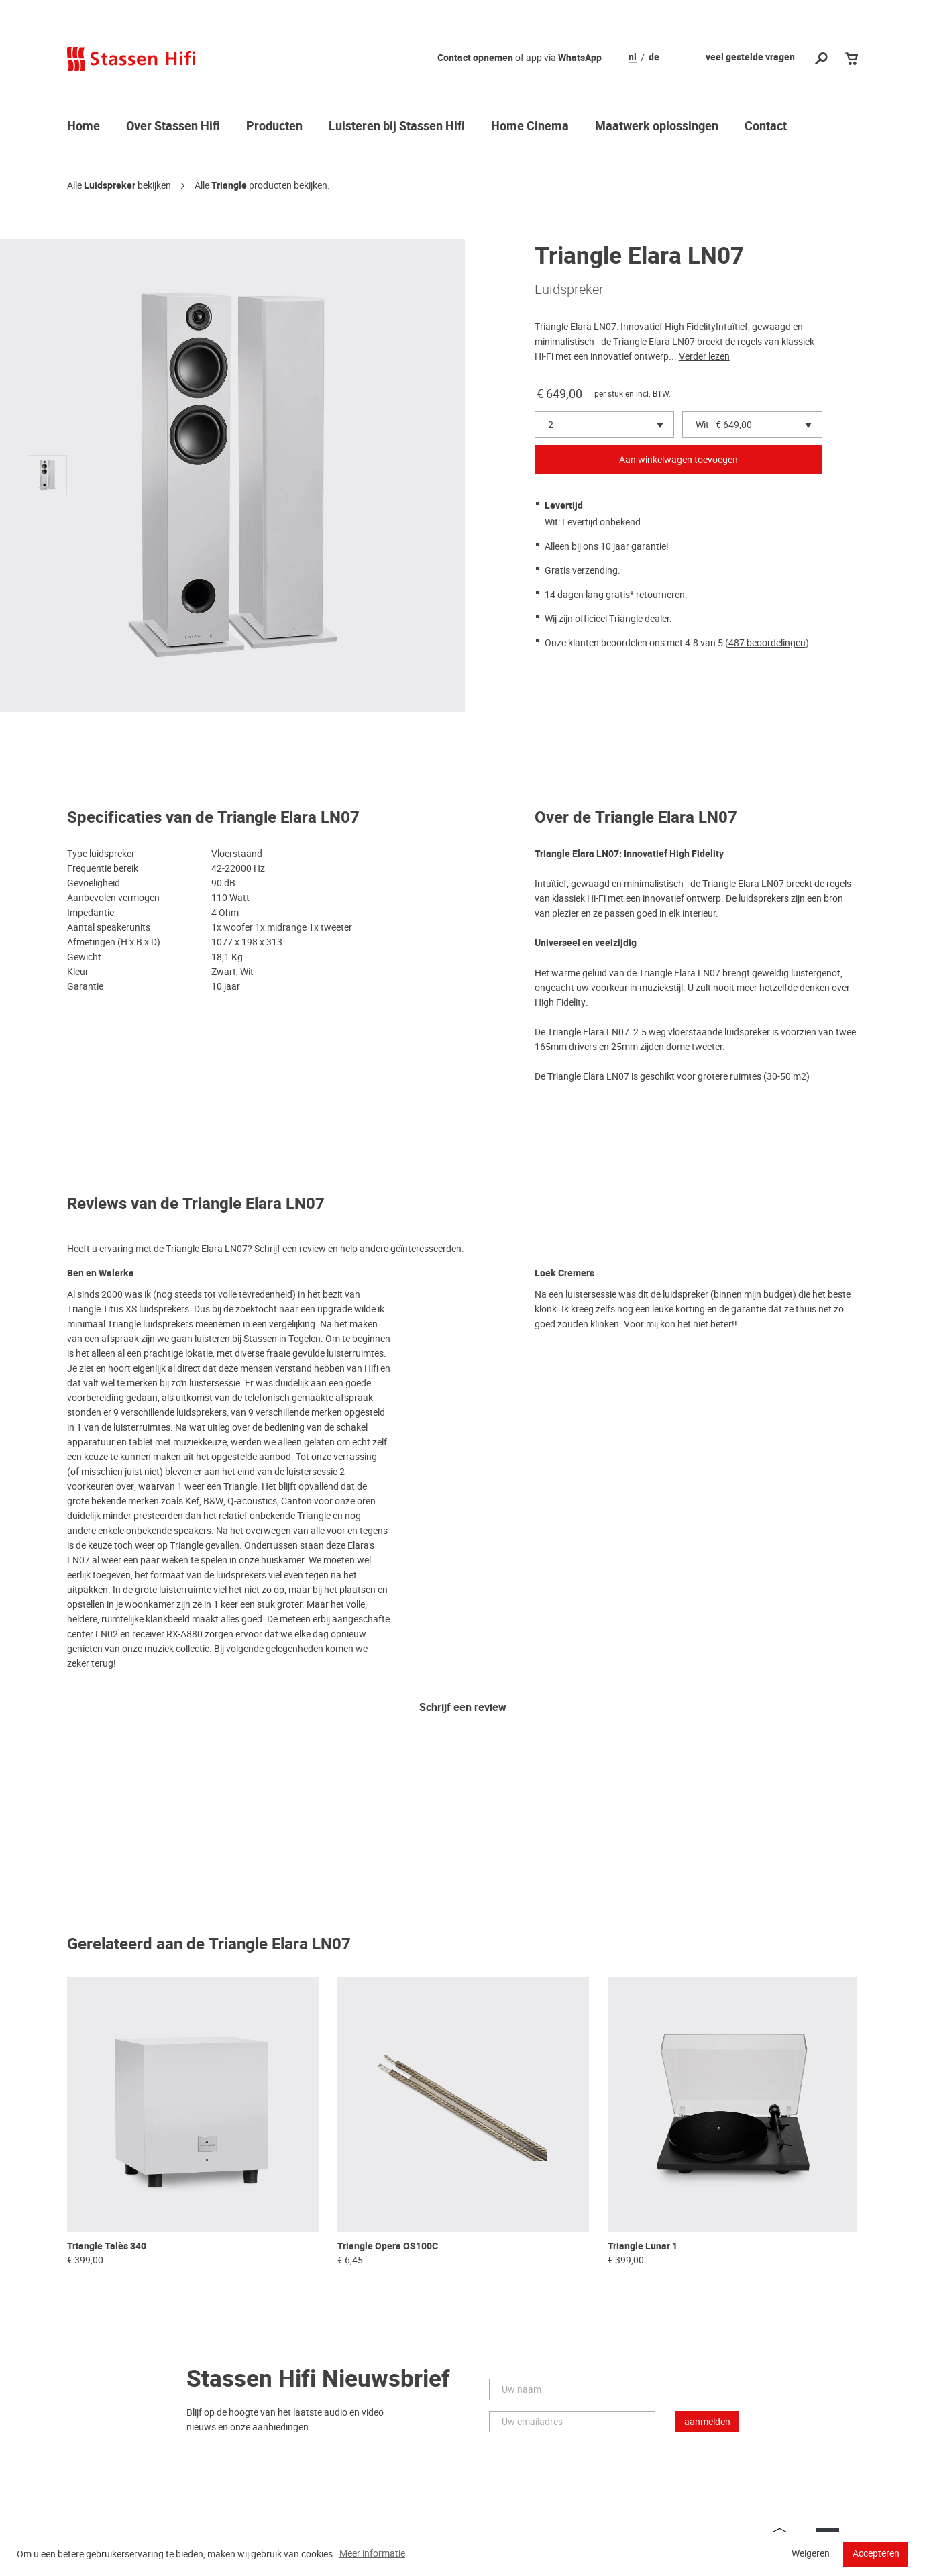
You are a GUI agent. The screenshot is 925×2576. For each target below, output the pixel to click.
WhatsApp (580, 58)
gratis (618, 594)
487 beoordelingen (767, 643)
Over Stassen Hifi (173, 127)
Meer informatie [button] (372, 2553)
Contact (766, 127)
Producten (274, 127)
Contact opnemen (475, 58)
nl (633, 58)
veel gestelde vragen (750, 57)
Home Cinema (530, 127)
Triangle (229, 185)
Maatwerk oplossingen (656, 127)
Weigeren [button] (811, 2553)
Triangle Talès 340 (106, 2246)
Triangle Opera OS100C (387, 2246)
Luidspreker (109, 185)
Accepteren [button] (876, 2553)
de (654, 58)
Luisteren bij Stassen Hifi (397, 127)
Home (83, 127)
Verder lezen (704, 356)
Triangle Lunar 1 (642, 2246)
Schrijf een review (462, 1708)
